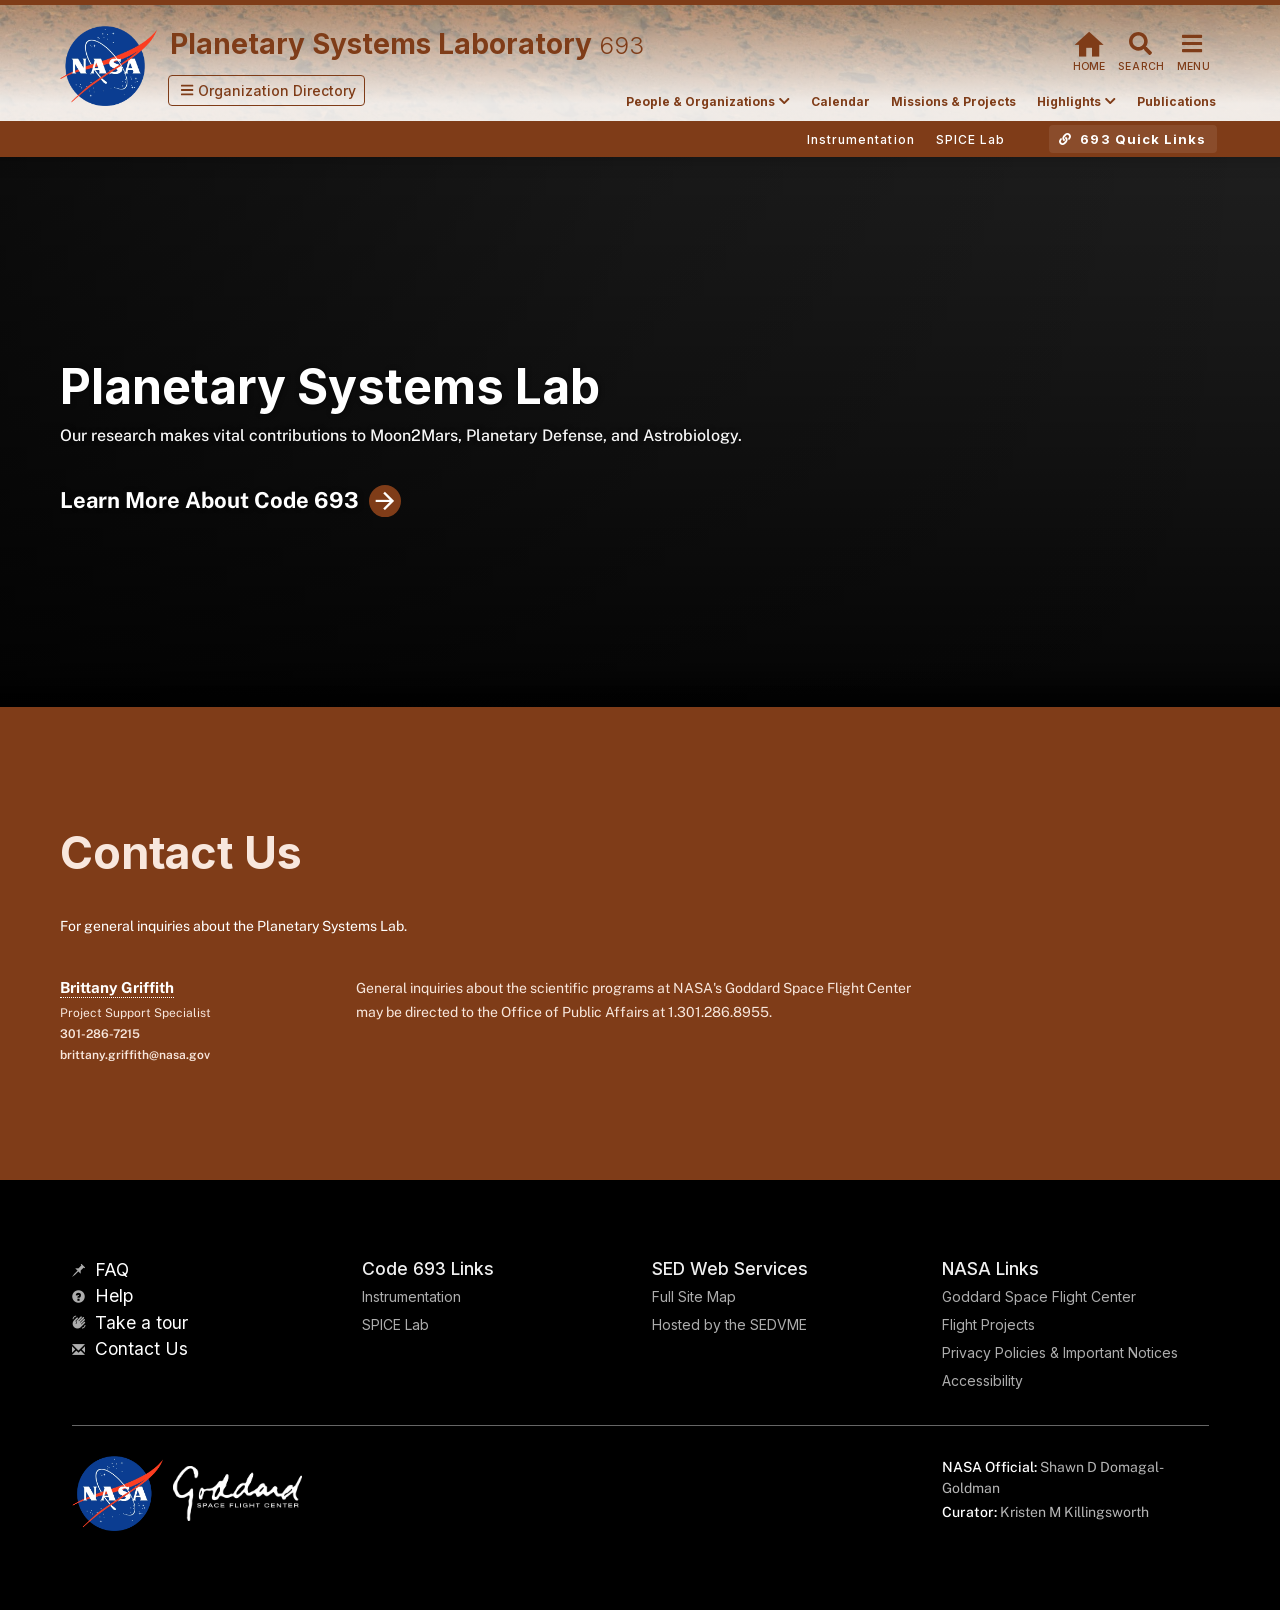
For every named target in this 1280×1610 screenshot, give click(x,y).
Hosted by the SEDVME (729, 1324)
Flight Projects (988, 1324)
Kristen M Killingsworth (1074, 1512)
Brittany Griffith (117, 987)
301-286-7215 (100, 1034)
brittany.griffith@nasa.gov (135, 1055)
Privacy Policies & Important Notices (1060, 1352)
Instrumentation (411, 1296)
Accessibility (982, 1380)
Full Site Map (694, 1296)
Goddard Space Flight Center (1039, 1296)
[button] (267, 90)
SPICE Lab (395, 1324)
